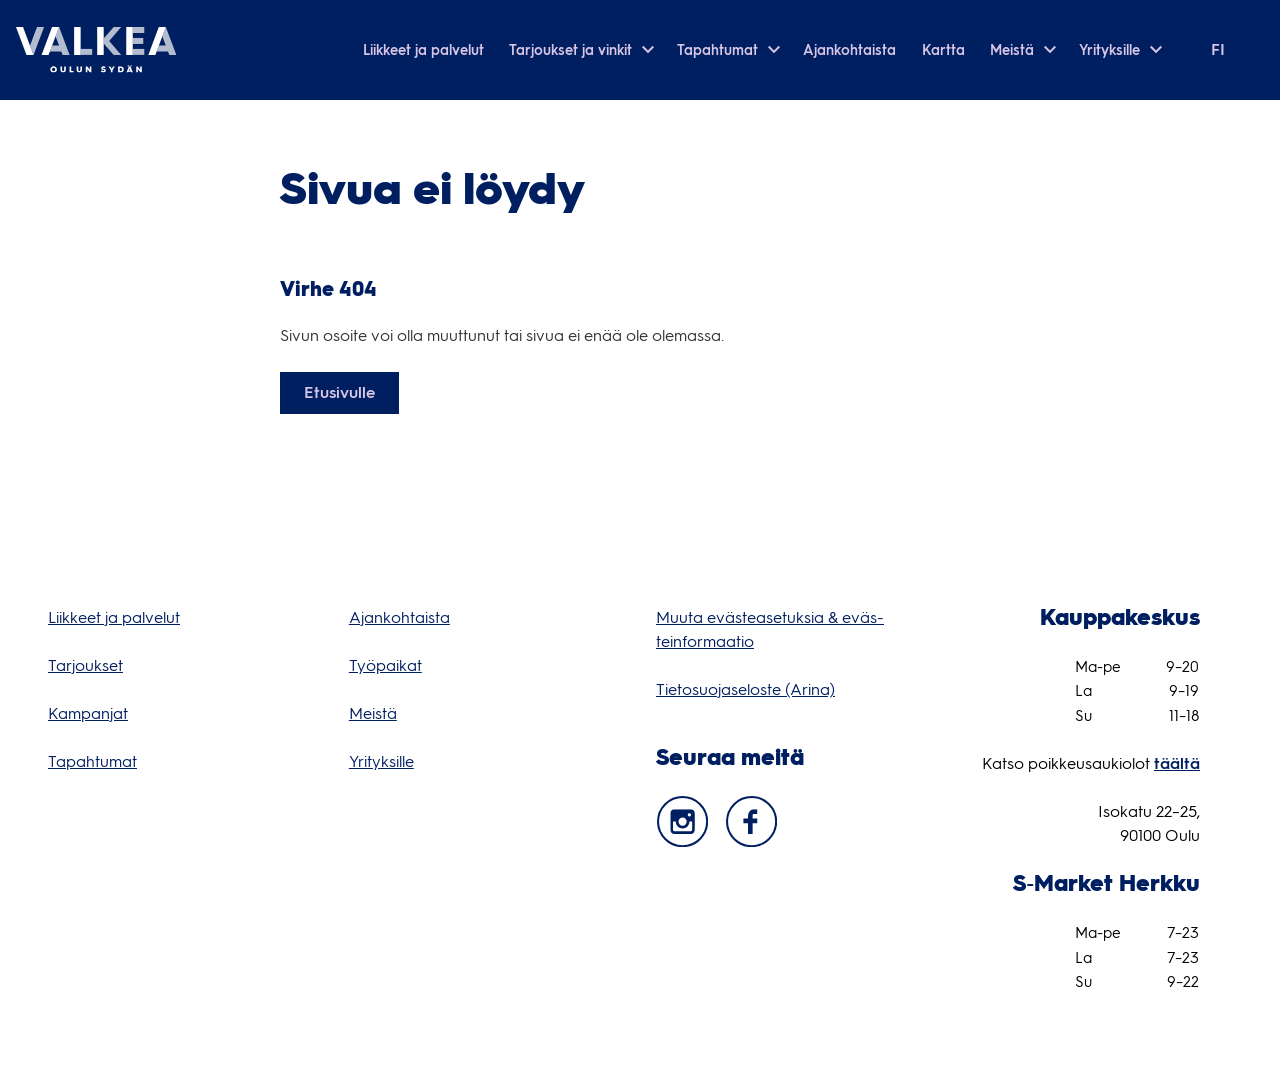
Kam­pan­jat (88, 713)
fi (1218, 49)
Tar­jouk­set (85, 665)
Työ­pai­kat (385, 665)
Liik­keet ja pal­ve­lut (114, 617)
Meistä (373, 713)
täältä (1177, 763)
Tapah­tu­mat (92, 761)
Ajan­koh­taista (399, 617)
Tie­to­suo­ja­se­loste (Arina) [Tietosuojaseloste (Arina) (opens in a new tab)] (745, 689)
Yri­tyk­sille (381, 761)
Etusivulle (339, 392)
